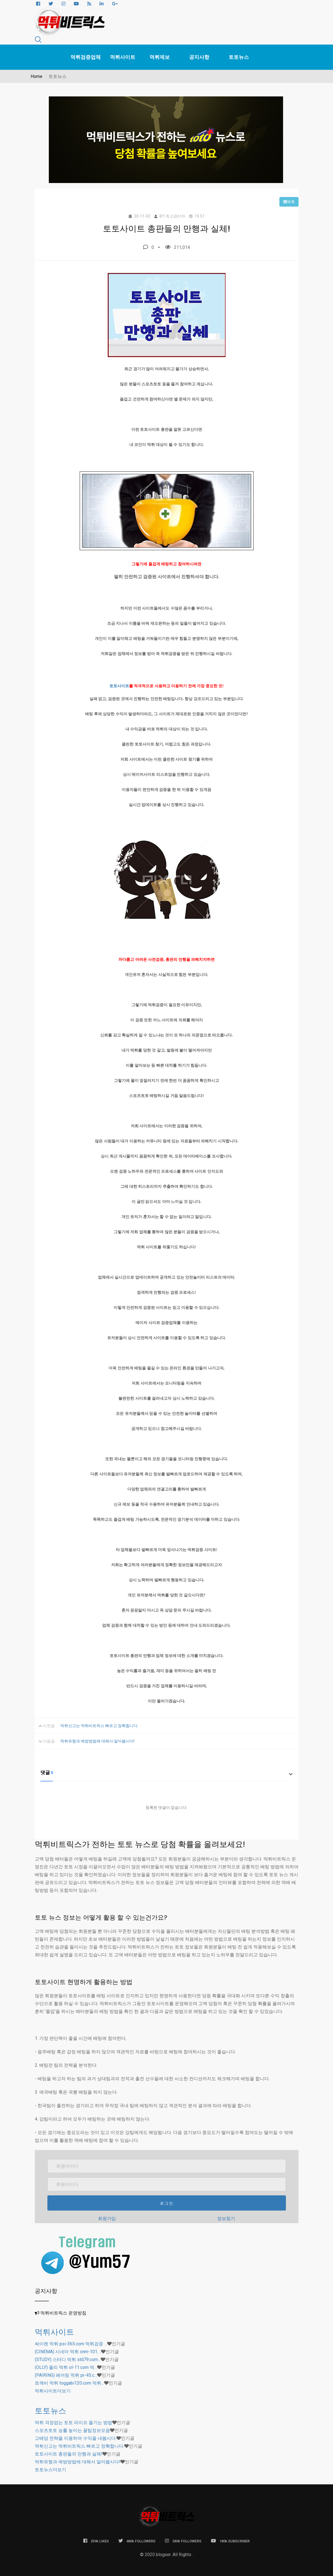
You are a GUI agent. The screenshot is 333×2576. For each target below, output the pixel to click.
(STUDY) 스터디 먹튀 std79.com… (68, 2359)
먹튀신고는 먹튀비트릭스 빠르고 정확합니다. (99, 1725)
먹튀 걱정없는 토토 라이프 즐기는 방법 (73, 2422)
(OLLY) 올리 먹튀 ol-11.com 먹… (66, 2367)
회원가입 (107, 2218)
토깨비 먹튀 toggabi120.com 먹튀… (69, 2383)
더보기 (53, 2391)
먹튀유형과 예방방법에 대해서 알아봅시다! (97, 1741)
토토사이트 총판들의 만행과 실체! (68, 2454)
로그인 (166, 2203)
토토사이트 (119, 686)
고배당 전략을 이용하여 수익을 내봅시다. (75, 2438)
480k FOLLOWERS (136, 2540)
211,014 (177, 247)
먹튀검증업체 (85, 57)
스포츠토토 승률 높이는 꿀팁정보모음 (72, 2430)
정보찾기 (226, 2218)
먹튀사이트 (122, 57)
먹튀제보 (160, 57)
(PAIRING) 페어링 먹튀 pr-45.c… (66, 2375)
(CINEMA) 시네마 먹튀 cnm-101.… (68, 2351)
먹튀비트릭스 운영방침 (63, 2313)
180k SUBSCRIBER (230, 2540)
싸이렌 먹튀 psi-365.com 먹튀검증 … (71, 2343)
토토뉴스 (239, 57)
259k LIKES (96, 2540)
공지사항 (199, 57)
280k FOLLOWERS (183, 2540)
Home (36, 76)
